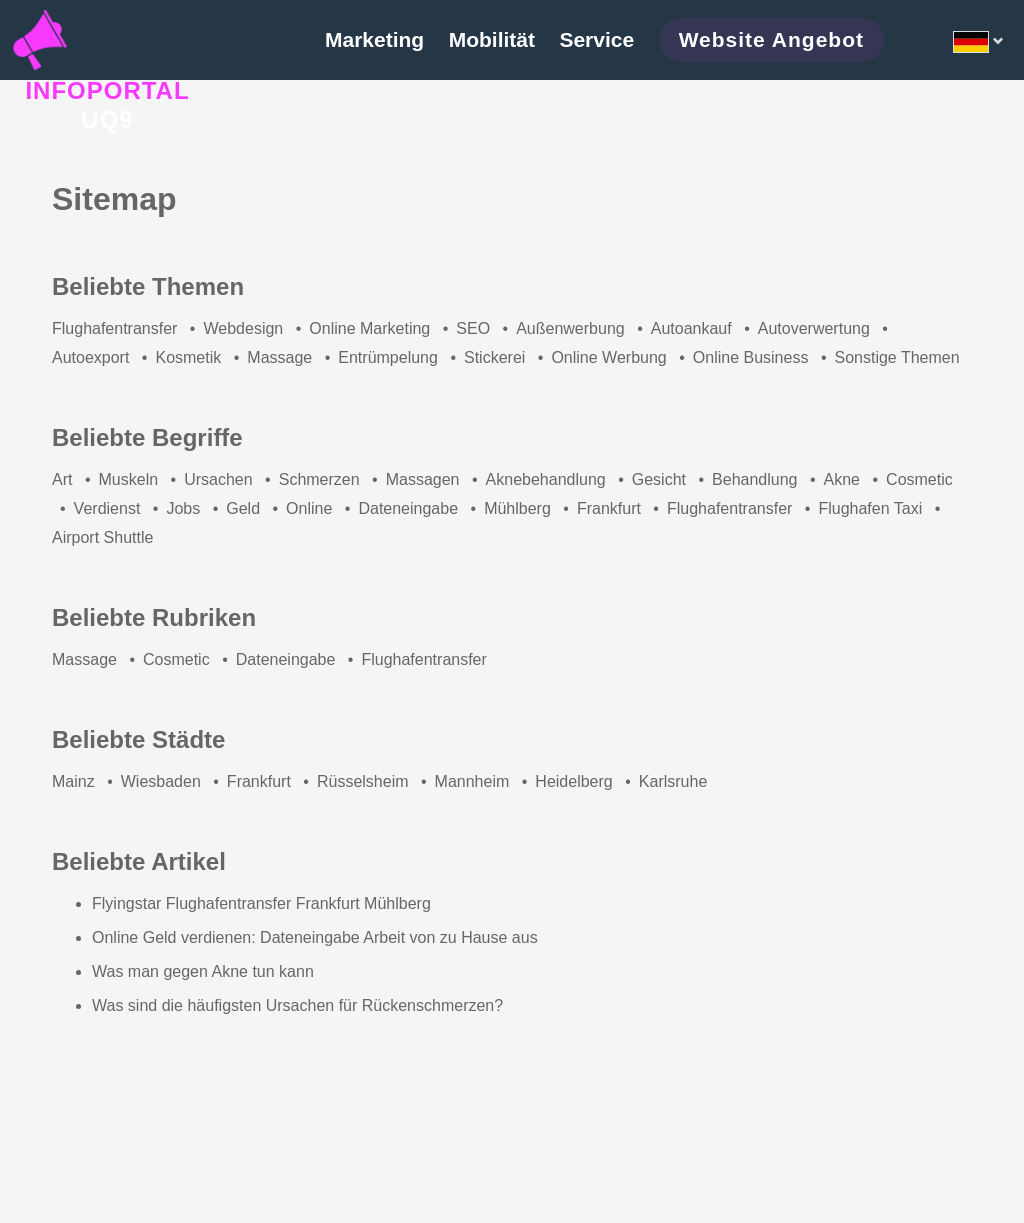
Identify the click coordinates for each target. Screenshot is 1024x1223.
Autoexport (90, 357)
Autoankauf (691, 328)
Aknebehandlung (546, 479)
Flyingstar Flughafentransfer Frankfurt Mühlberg (261, 903)
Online (309, 508)
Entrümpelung (388, 357)
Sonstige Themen (896, 357)
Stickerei (494, 357)
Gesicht (659, 479)
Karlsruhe (673, 781)
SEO (473, 328)
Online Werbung (608, 357)
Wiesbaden (161, 781)
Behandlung (754, 479)
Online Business (751, 357)
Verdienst (107, 508)
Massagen (423, 479)
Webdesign (243, 328)
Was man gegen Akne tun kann (203, 971)
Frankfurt (609, 508)
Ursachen (218, 479)
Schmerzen (319, 479)
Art (62, 479)
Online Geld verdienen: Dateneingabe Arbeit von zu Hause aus (315, 937)
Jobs (183, 508)
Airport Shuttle (102, 537)
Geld (243, 508)
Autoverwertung (814, 328)
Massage (279, 357)
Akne (842, 479)
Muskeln (129, 479)
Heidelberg (573, 781)
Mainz (73, 781)
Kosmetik (188, 357)
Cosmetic (919, 479)
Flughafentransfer (114, 328)
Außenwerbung (570, 328)
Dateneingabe (408, 508)
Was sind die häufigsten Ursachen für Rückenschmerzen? (297, 1005)
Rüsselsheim (363, 781)
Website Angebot (771, 39)
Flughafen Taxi (870, 508)
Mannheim (472, 781)
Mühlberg (517, 508)
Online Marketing (369, 328)
